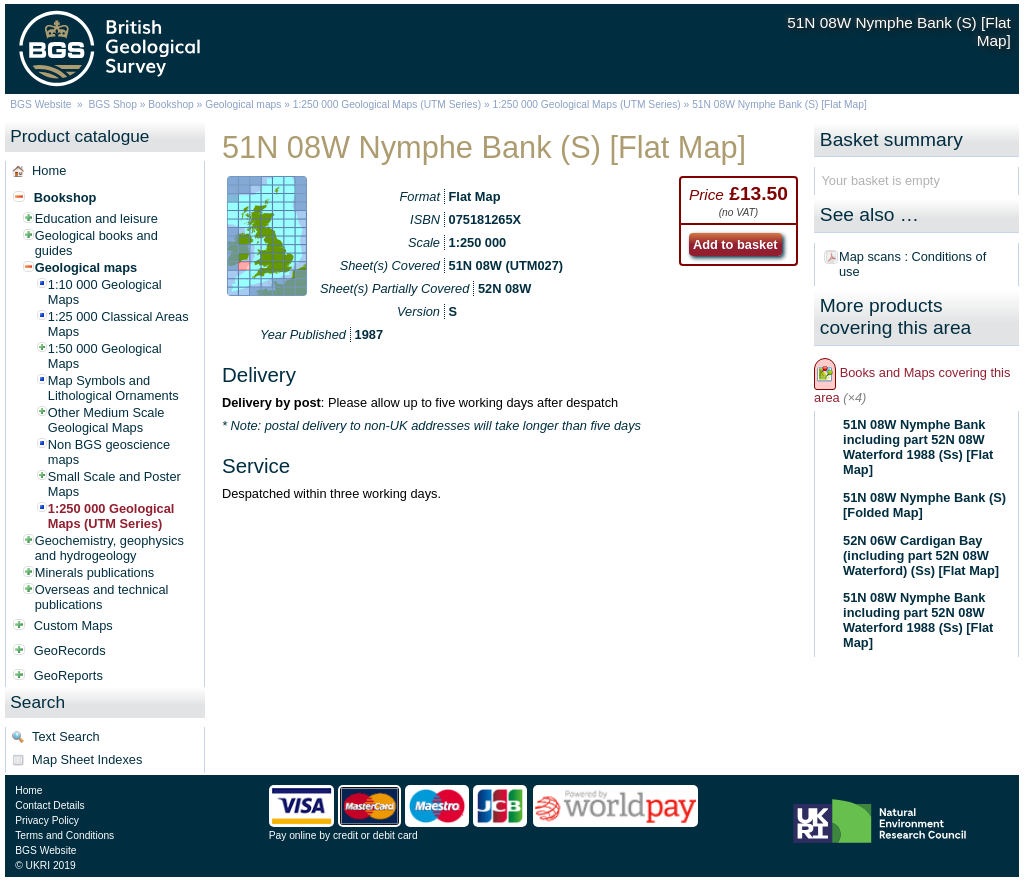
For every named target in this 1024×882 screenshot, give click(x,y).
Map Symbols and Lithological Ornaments (113, 388)
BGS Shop (113, 104)
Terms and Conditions (64, 835)
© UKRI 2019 (45, 865)
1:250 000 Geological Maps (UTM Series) (387, 104)
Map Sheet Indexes (87, 759)
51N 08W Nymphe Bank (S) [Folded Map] (924, 505)
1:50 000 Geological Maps (105, 356)
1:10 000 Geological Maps (105, 292)
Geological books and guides (96, 243)
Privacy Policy (47, 820)
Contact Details (49, 805)
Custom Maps (73, 625)
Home (49, 170)
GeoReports (68, 675)
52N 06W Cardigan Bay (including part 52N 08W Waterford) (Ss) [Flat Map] (921, 555)
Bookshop (171, 104)
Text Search (66, 736)
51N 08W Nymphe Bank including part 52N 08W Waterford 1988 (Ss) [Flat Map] (918, 447)
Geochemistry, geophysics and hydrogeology (109, 548)
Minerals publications (95, 572)
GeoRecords (70, 650)
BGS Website (40, 104)
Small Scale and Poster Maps (114, 484)
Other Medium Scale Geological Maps (106, 420)
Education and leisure (96, 218)
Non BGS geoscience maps (109, 452)
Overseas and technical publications (102, 597)
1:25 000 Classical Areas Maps (118, 324)
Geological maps (243, 104)
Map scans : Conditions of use (912, 264)
